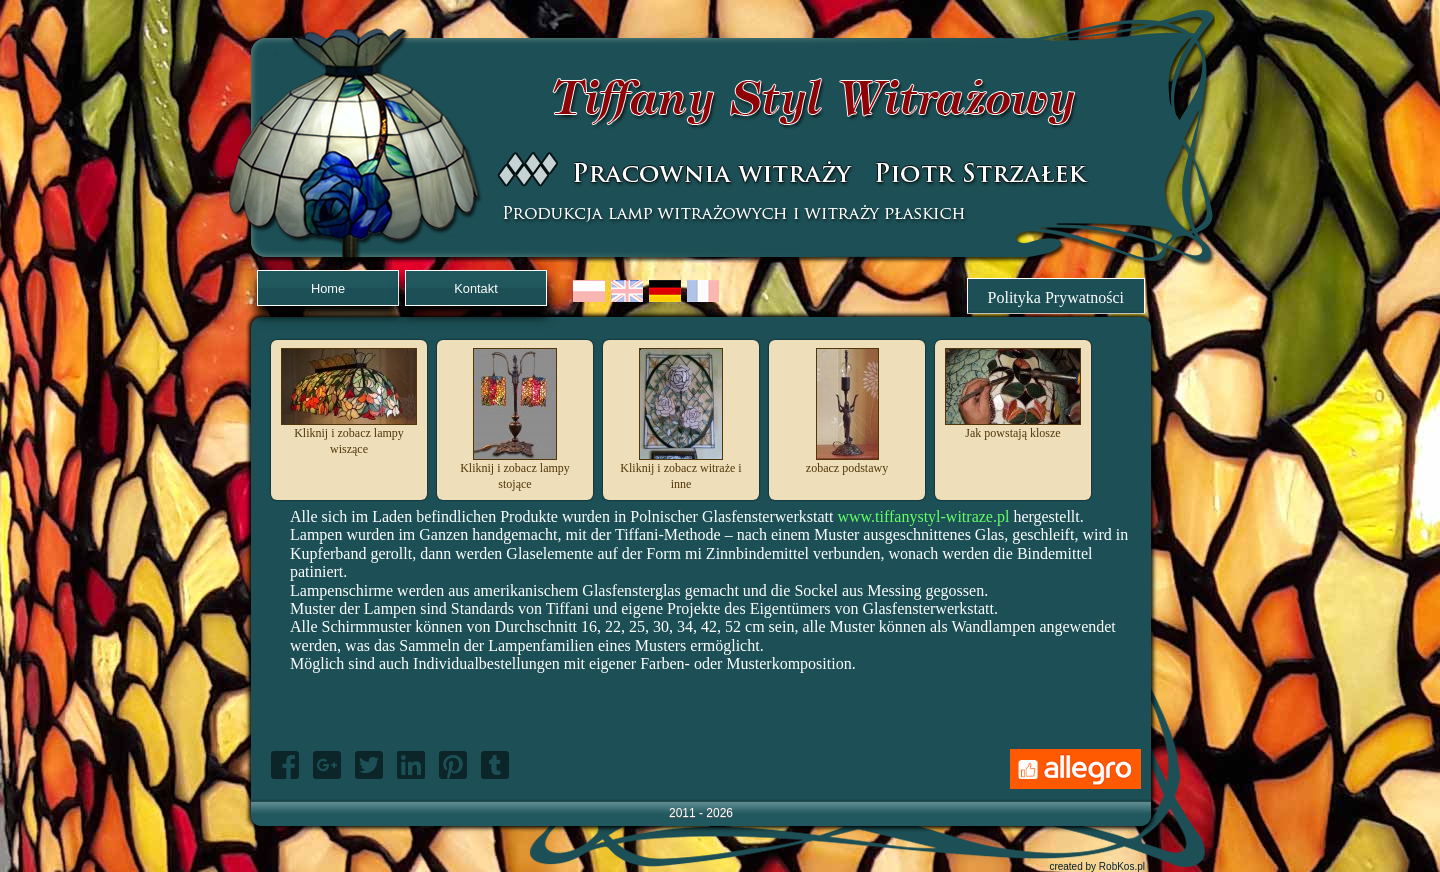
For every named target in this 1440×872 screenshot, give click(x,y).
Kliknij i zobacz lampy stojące (515, 470)
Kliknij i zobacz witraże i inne (680, 470)
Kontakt (475, 288)
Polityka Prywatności (1056, 297)
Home (328, 288)
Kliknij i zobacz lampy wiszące (349, 435)
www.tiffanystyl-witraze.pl (923, 516)
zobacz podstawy (847, 462)
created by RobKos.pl (1097, 866)
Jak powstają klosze (1013, 427)
